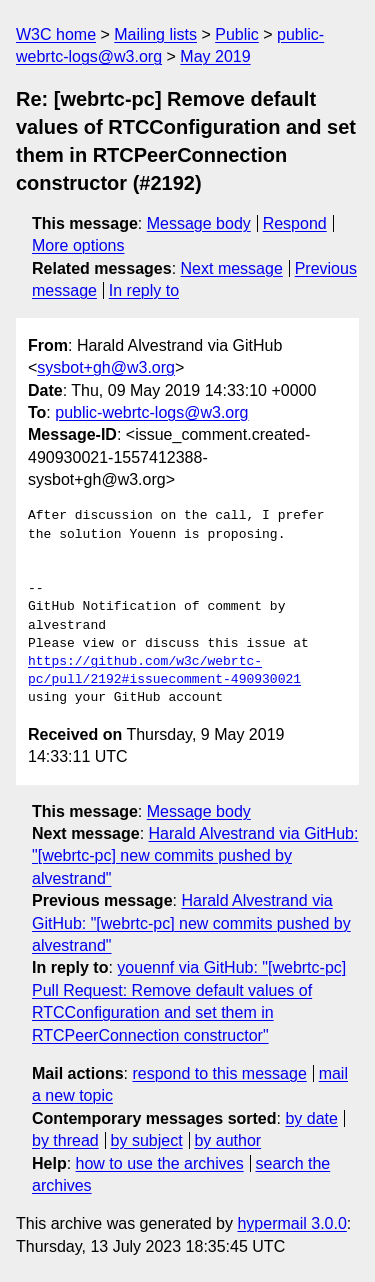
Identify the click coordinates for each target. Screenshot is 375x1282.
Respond (295, 223)
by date (311, 1118)
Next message (232, 268)
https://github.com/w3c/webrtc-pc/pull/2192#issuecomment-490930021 (164, 671)
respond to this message (219, 1073)
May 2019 (215, 56)
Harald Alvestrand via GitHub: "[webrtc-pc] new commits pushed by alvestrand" (195, 856)
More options (78, 245)
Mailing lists (155, 34)
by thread (65, 1140)
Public (237, 34)
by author (227, 1140)
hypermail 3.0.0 (291, 1223)
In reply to (144, 290)
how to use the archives (160, 1163)
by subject (147, 1140)
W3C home (56, 34)
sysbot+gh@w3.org (106, 367)
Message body (199, 223)
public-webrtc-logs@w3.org (151, 412)
